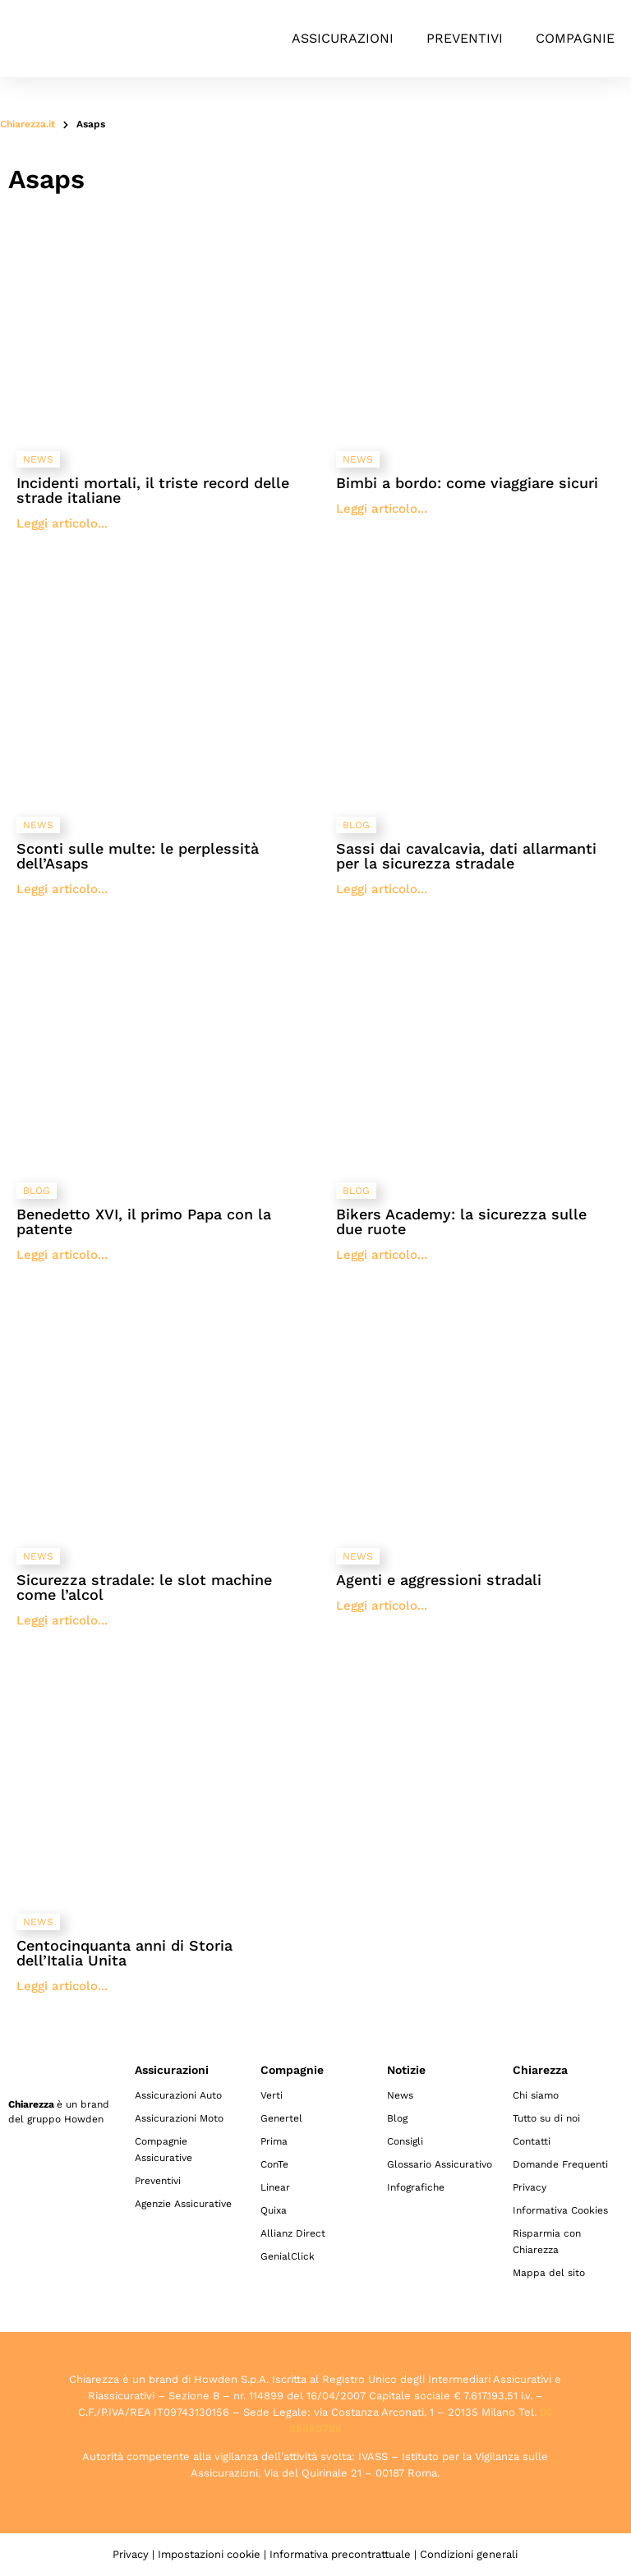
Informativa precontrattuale (340, 2554)
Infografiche (415, 2187)
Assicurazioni (343, 38)
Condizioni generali (469, 2554)
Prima (274, 2141)
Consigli (405, 2141)
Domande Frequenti (560, 2164)
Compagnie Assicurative (163, 2150)
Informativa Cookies (560, 2210)
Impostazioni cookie (209, 2554)
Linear (275, 2187)
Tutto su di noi (546, 2118)
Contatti (531, 2141)
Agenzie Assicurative (183, 2204)
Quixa (273, 2210)
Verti (271, 2095)
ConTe (274, 2164)
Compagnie (575, 38)
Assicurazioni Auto (178, 2095)
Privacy (529, 2187)
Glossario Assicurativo (439, 2164)
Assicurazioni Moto (179, 2118)
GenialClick (287, 2256)
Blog (397, 2118)
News (400, 2095)
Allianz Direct (292, 2233)
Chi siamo (536, 2095)
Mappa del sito (549, 2273)
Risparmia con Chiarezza (547, 2242)
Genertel (281, 2118)
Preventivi (464, 38)
